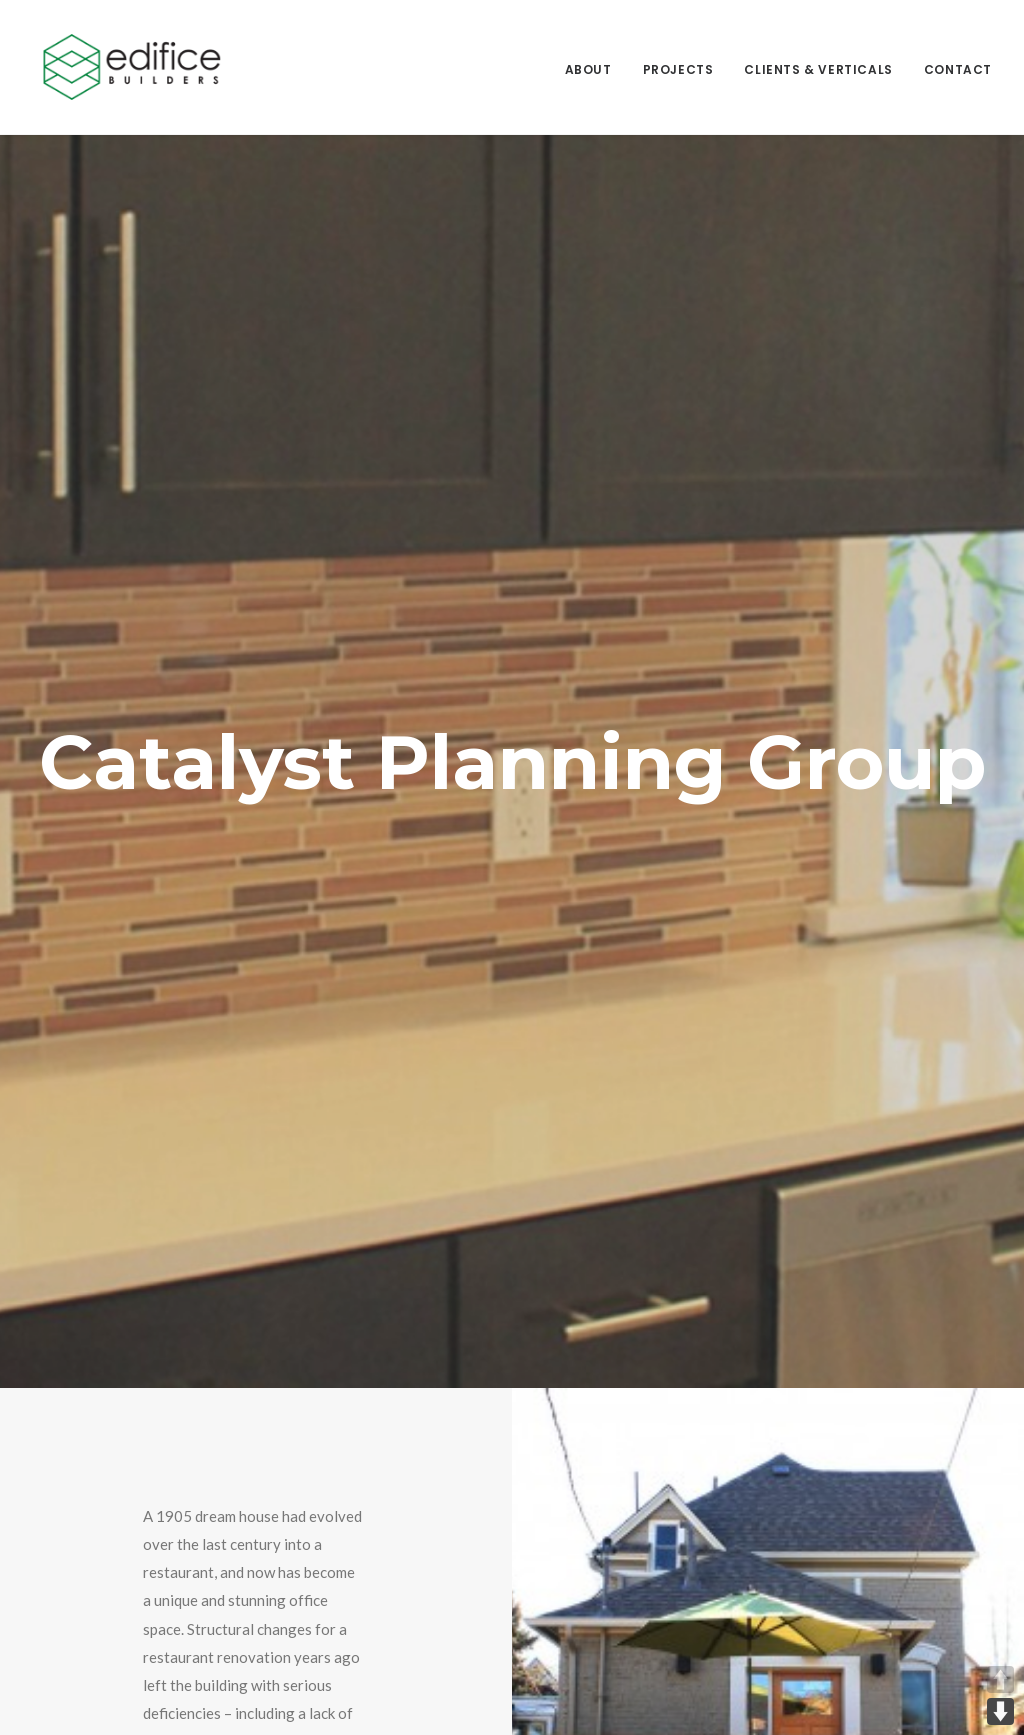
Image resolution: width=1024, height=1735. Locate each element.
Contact (958, 69)
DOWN (1000, 1711)
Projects (678, 69)
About (588, 69)
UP (1000, 1679)
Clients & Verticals (818, 69)
